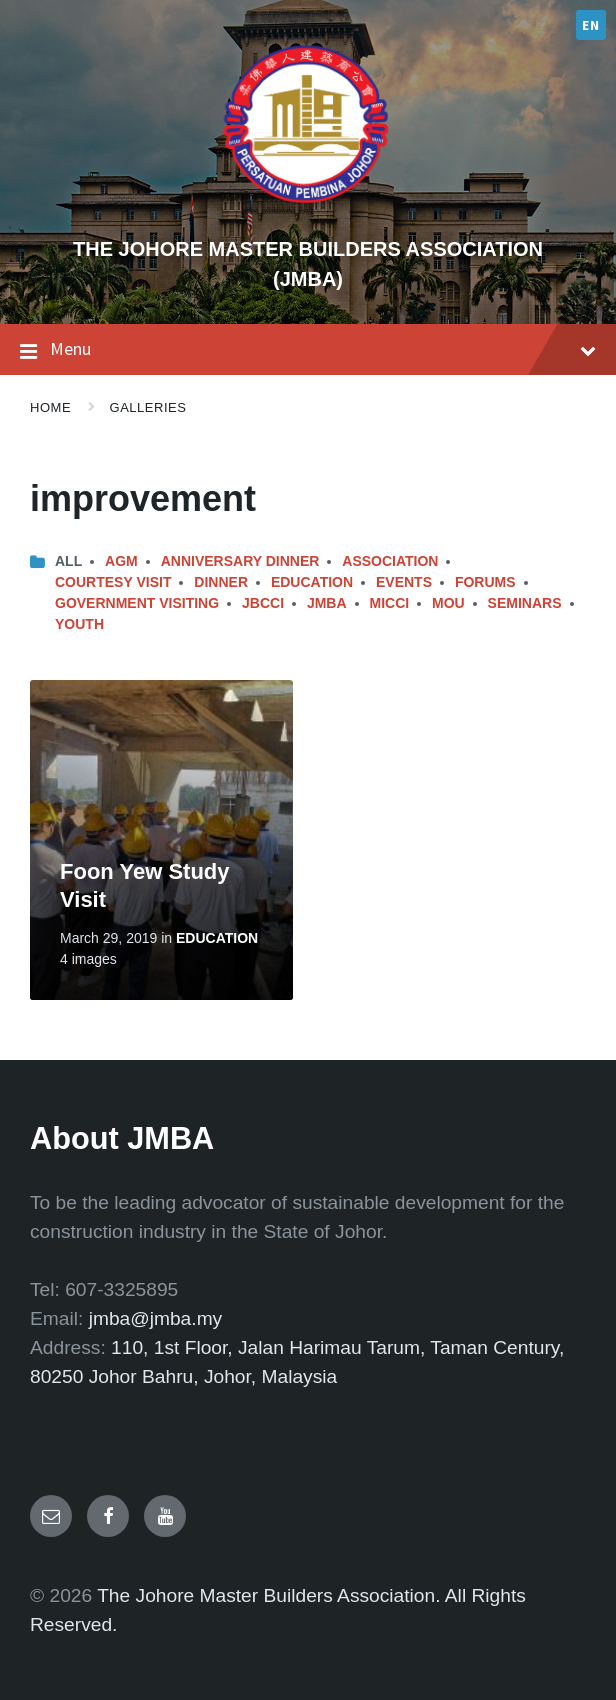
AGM (121, 561)
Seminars (525, 603)
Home (50, 407)
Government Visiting (137, 603)
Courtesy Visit (113, 582)
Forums (485, 582)
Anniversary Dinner (240, 561)
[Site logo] (308, 214)
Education (312, 582)
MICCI (389, 603)
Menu (308, 350)
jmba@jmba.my (156, 1318)
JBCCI (263, 603)
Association (390, 561)
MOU (448, 603)
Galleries (148, 407)
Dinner (221, 582)
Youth (79, 624)
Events (404, 582)
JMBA (327, 603)
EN (590, 25)
